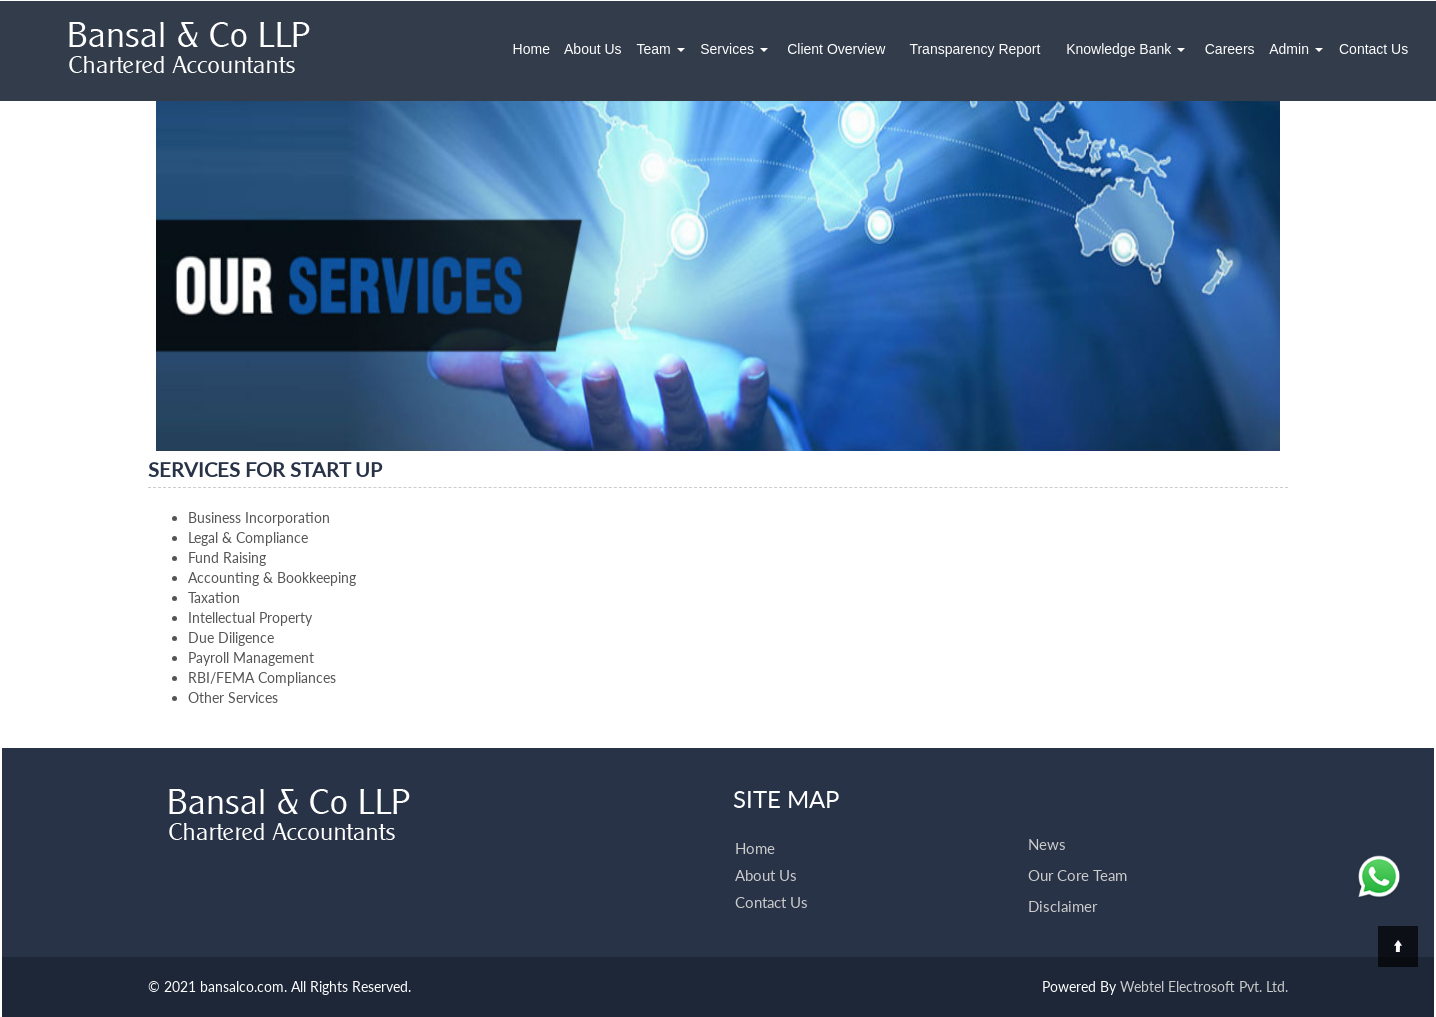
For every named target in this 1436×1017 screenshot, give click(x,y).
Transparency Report (974, 49)
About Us (593, 49)
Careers (1230, 49)
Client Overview (836, 49)
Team (661, 49)
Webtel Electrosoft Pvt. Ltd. (1204, 986)
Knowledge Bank (1125, 49)
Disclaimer (1062, 883)
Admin (1296, 49)
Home (531, 49)
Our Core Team (1077, 852)
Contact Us (1373, 49)
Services (734, 49)
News (1047, 821)
